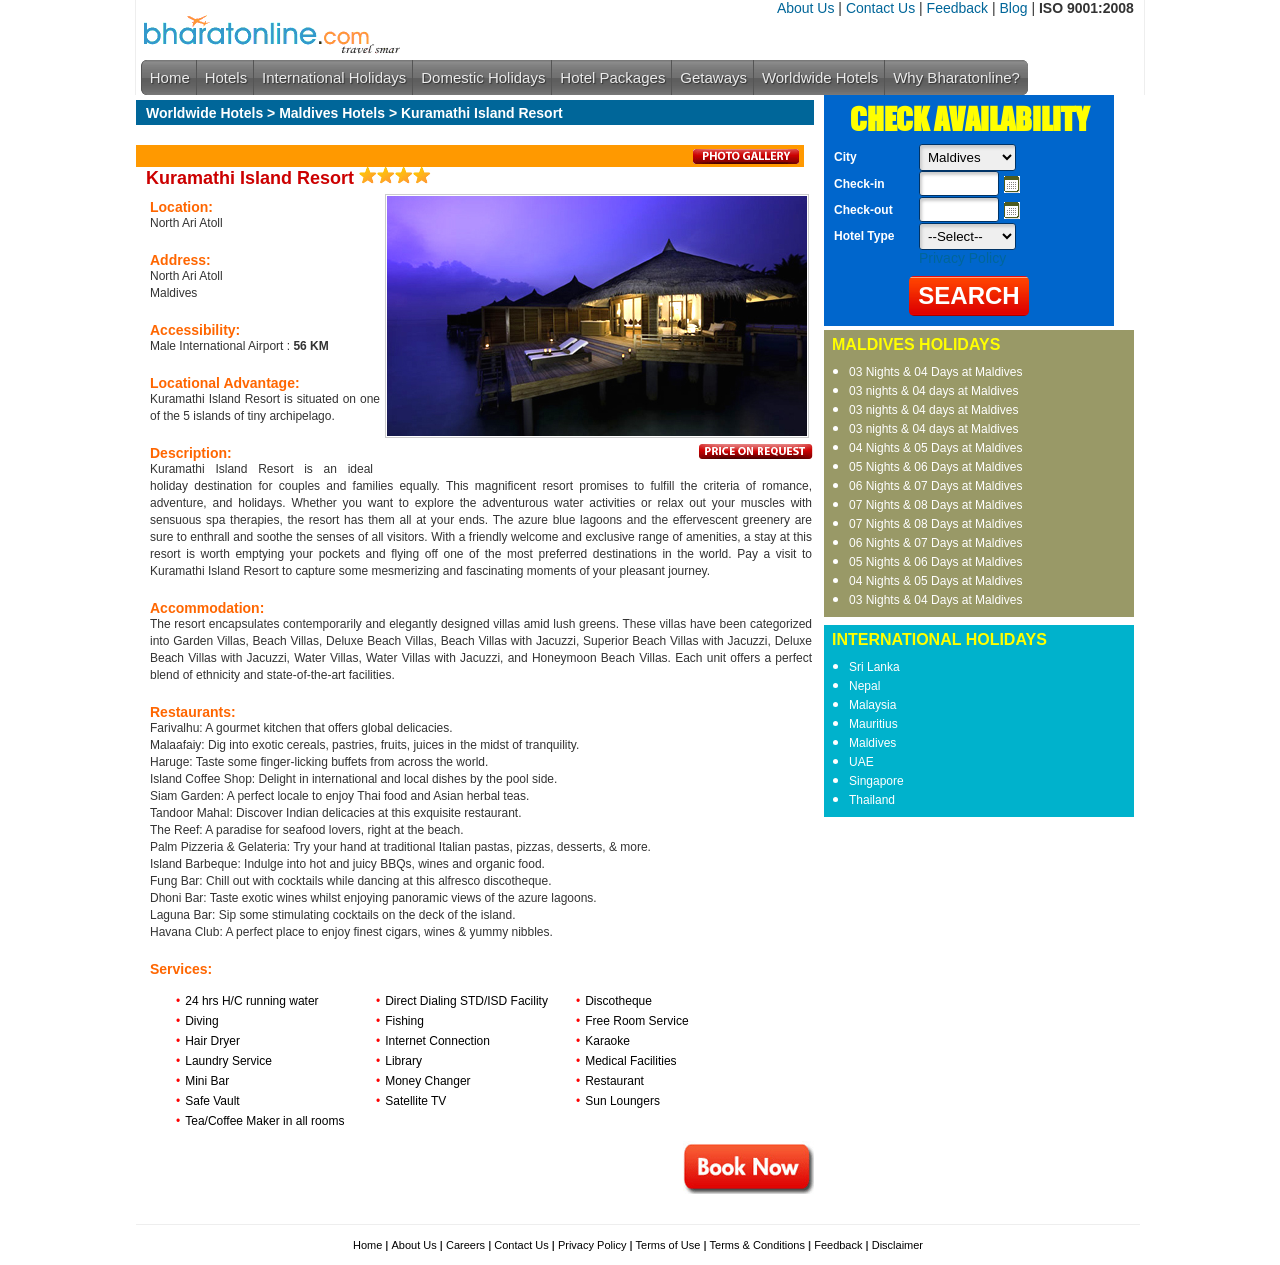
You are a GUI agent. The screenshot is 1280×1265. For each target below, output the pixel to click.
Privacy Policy (962, 258)
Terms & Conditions (757, 1245)
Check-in (859, 184)
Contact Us (880, 8)
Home (170, 77)
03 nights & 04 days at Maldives (933, 391)
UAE (861, 762)
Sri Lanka (874, 667)
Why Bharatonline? (956, 77)
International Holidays (334, 77)
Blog (1013, 8)
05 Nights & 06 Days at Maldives (935, 467)
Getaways (713, 77)
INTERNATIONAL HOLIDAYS (939, 639)
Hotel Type (864, 236)
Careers (465, 1245)
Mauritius (873, 724)
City (845, 157)
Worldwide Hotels (820, 77)
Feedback (957, 8)
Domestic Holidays (483, 77)
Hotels (226, 77)
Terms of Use (668, 1245)
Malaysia (872, 705)
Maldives (872, 743)
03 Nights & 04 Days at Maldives (935, 372)
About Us (806, 8)
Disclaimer (897, 1245)
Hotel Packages (612, 77)
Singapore (876, 781)
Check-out (863, 210)
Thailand (872, 800)
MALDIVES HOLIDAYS (916, 344)
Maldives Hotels (332, 113)
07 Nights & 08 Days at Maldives (935, 505)
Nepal (864, 686)
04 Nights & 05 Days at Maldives (935, 448)
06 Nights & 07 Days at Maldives (935, 486)
